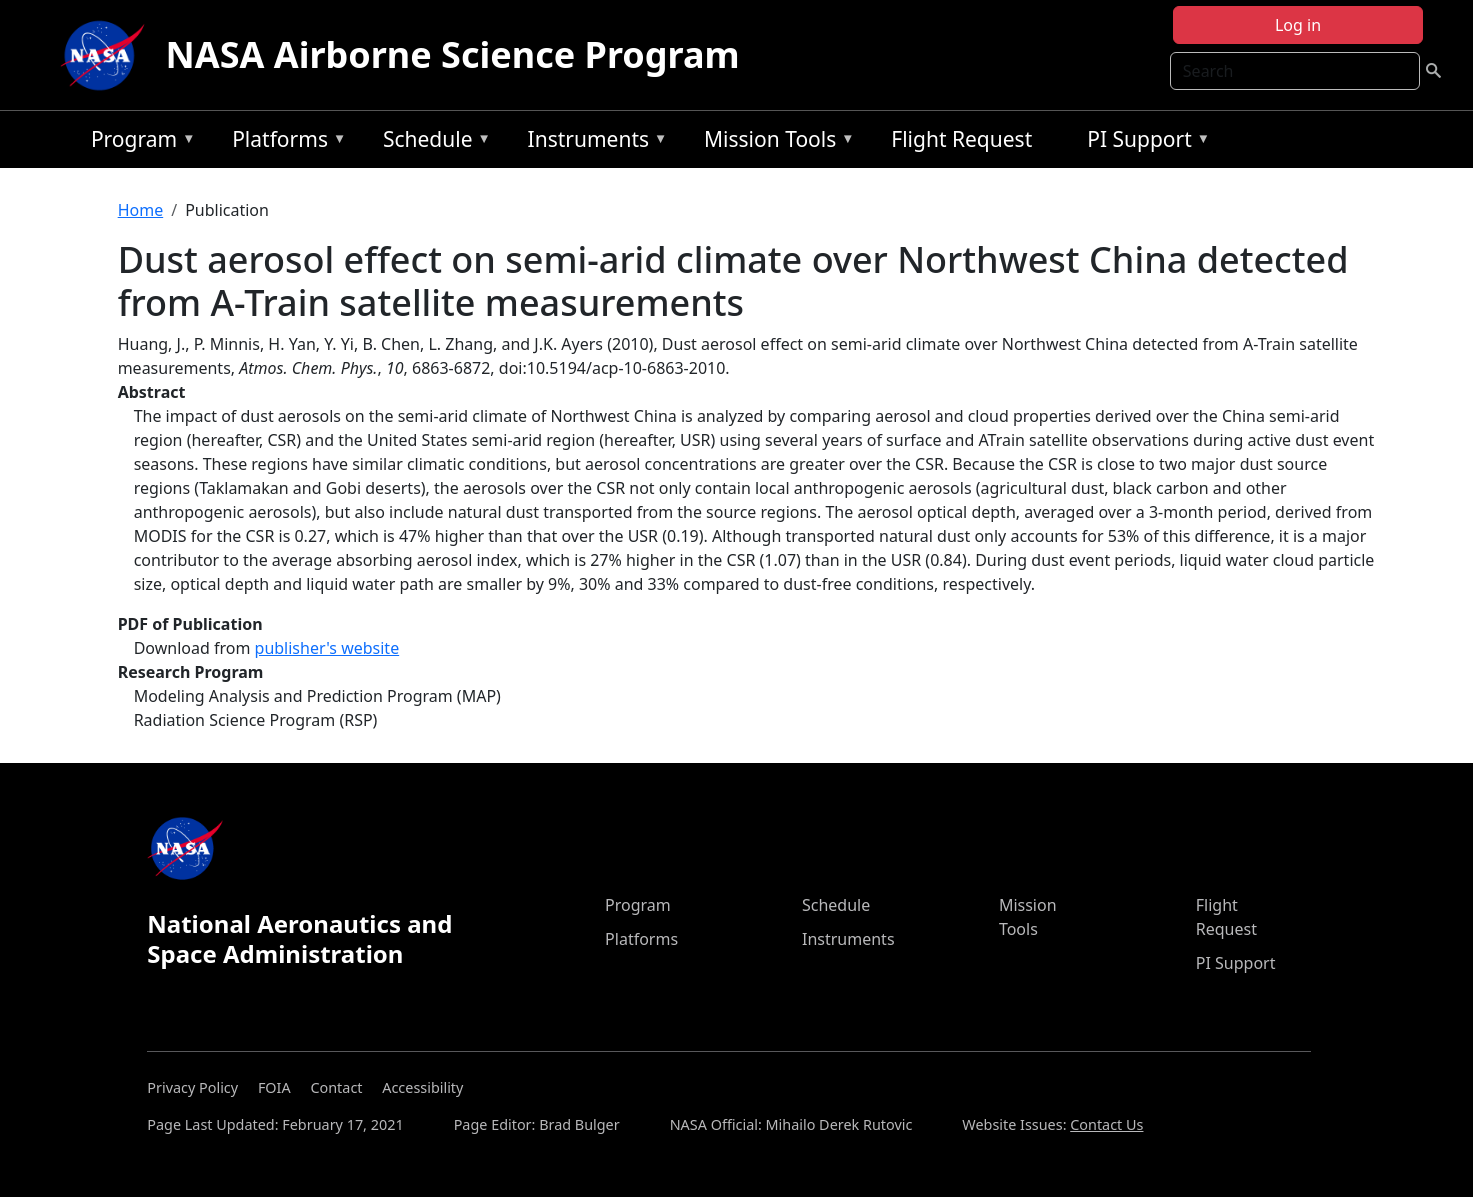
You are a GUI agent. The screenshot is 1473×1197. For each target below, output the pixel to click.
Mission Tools (774, 142)
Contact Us (1106, 1124)
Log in (1298, 25)
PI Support (1143, 142)
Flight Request (961, 139)
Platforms (284, 142)
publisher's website (327, 648)
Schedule (432, 142)
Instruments (593, 142)
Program (138, 142)
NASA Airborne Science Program (452, 54)
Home (141, 210)
